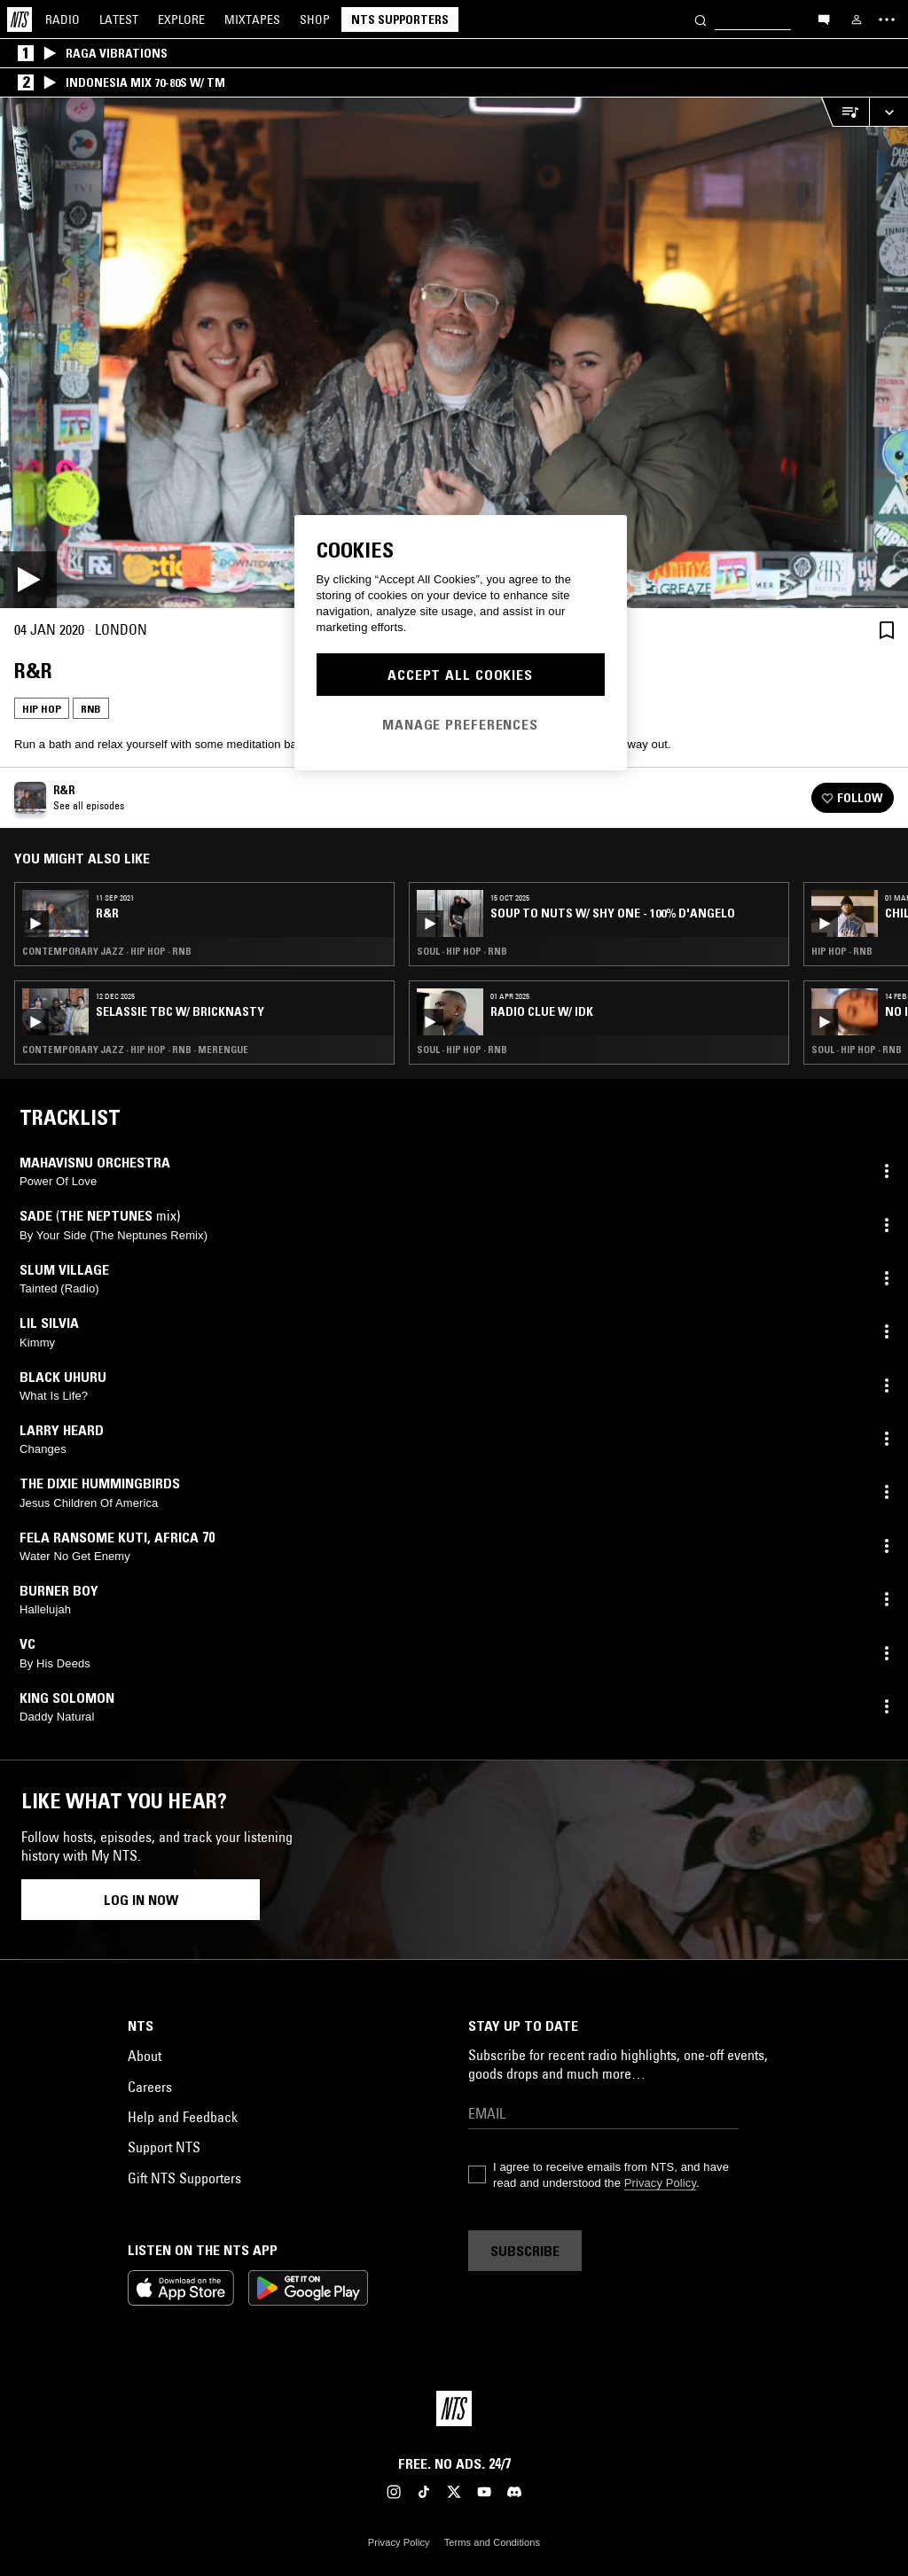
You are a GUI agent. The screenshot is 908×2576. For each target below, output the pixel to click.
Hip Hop (41, 708)
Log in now (141, 1900)
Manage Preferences (460, 724)
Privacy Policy (660, 2183)
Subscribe (525, 2251)
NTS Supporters (400, 19)
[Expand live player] (888, 112)
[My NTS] (856, 19)
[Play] (454, 353)
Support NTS (164, 2147)
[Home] (19, 19)
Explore (181, 19)
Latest (118, 19)
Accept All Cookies (460, 674)
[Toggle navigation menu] (887, 19)
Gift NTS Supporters (184, 2178)
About (144, 2056)
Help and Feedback (183, 2117)
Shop (315, 19)
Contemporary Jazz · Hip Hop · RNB (107, 951)
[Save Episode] (886, 630)
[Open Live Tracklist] (845, 112)
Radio (62, 19)
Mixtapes (252, 19)
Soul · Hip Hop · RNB (462, 951)
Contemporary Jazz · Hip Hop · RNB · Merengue (135, 1049)
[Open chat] (823, 18)
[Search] (700, 19)
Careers (150, 2087)
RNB (91, 708)
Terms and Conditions (492, 2542)
